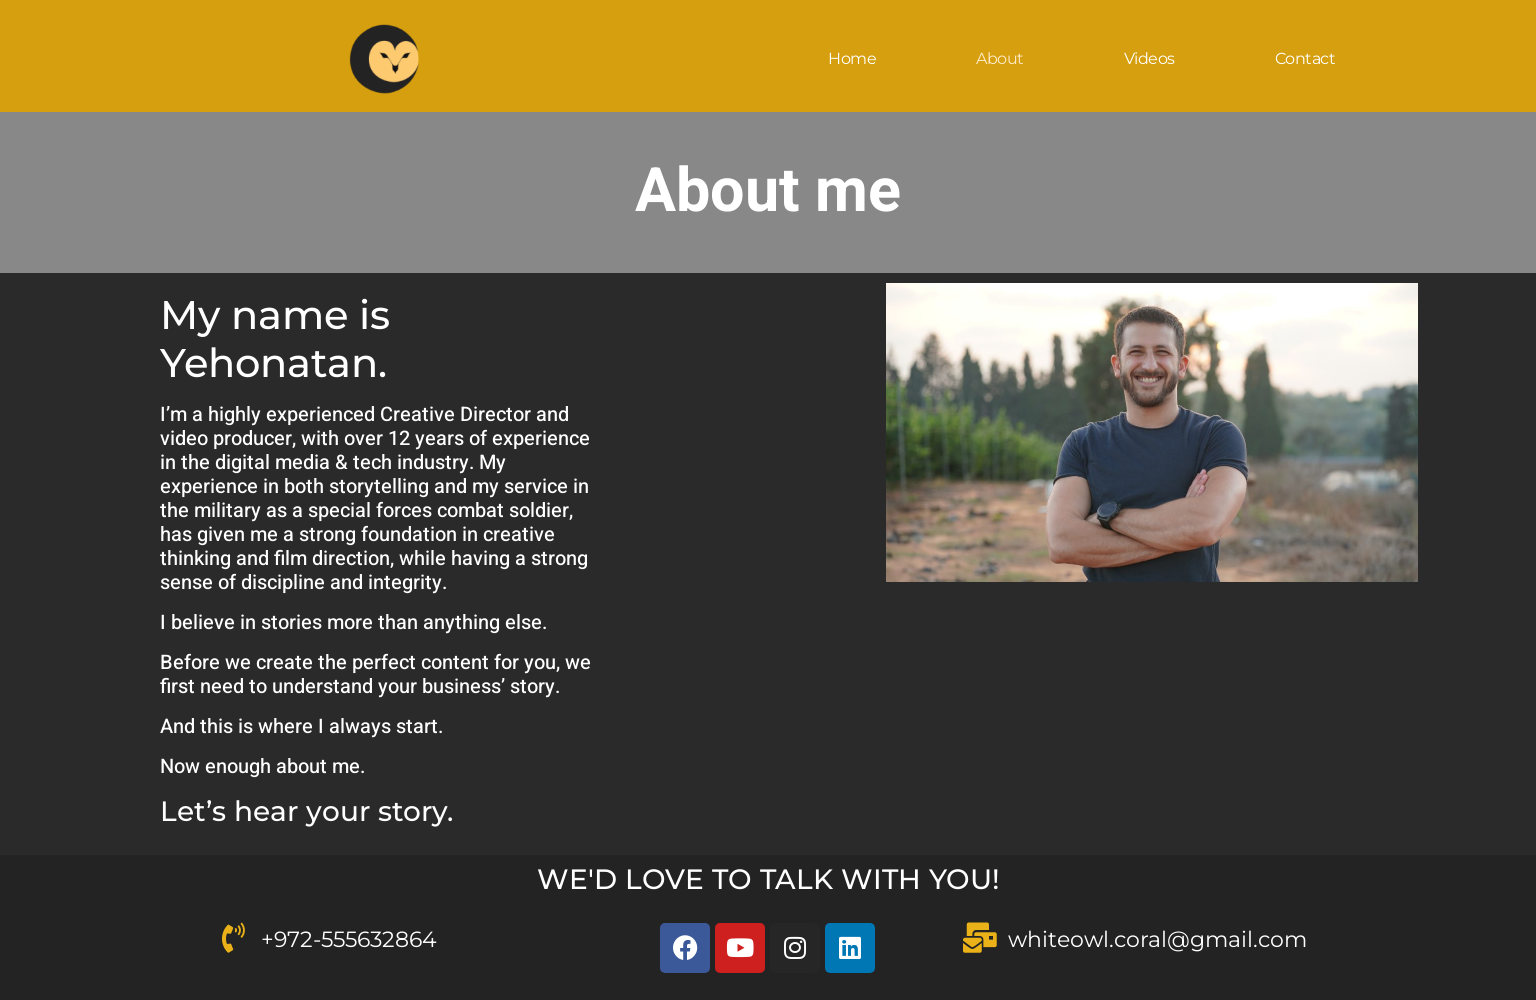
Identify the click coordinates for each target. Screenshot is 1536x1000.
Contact (1305, 58)
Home (852, 58)
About (1000, 58)
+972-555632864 (349, 939)
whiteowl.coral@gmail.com (1157, 939)
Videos (1149, 58)
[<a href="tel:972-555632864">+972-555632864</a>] (233, 938)
